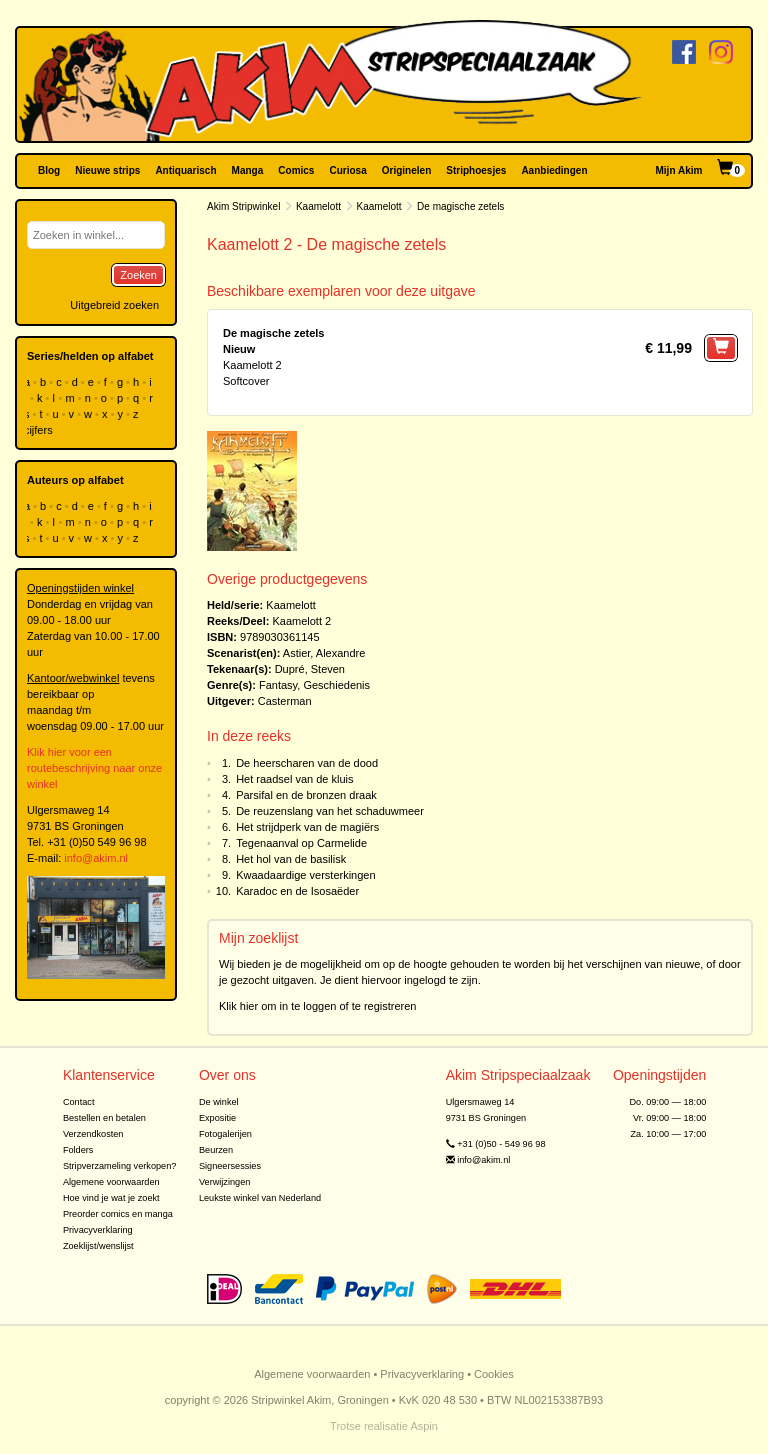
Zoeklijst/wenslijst (98, 1246)
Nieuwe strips (107, 170)
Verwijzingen (224, 1182)
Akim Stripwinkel (243, 206)
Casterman (285, 701)
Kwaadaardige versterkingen (305, 875)
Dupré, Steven (310, 669)
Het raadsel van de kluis (294, 779)
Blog (49, 170)
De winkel (219, 1102)
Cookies (494, 1374)
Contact (79, 1102)
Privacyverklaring (98, 1230)
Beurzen (216, 1150)
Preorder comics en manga (118, 1214)
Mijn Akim (679, 170)
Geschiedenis (336, 685)
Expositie (217, 1118)
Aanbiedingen (554, 170)
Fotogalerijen (225, 1134)
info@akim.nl (96, 858)
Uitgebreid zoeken (114, 305)
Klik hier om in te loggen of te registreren (318, 1006)
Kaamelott (318, 206)
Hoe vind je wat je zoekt (111, 1198)
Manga (248, 170)
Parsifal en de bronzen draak (306, 795)
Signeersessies (230, 1166)
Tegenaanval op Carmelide (301, 843)
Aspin (424, 1426)
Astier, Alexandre (324, 653)
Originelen (406, 170)
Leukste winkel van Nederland (260, 1198)
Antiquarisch (185, 170)
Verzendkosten (93, 1134)
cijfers (40, 430)
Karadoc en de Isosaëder (297, 891)
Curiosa (347, 170)
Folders (78, 1150)
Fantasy (278, 685)
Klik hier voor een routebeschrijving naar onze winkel (94, 768)
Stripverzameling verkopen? (120, 1166)
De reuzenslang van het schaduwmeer (330, 811)
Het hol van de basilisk (291, 859)
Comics (296, 170)
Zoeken (138, 275)
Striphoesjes (476, 170)
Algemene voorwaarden (111, 1182)
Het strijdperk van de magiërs (307, 827)
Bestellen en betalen (104, 1118)
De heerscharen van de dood (307, 763)
